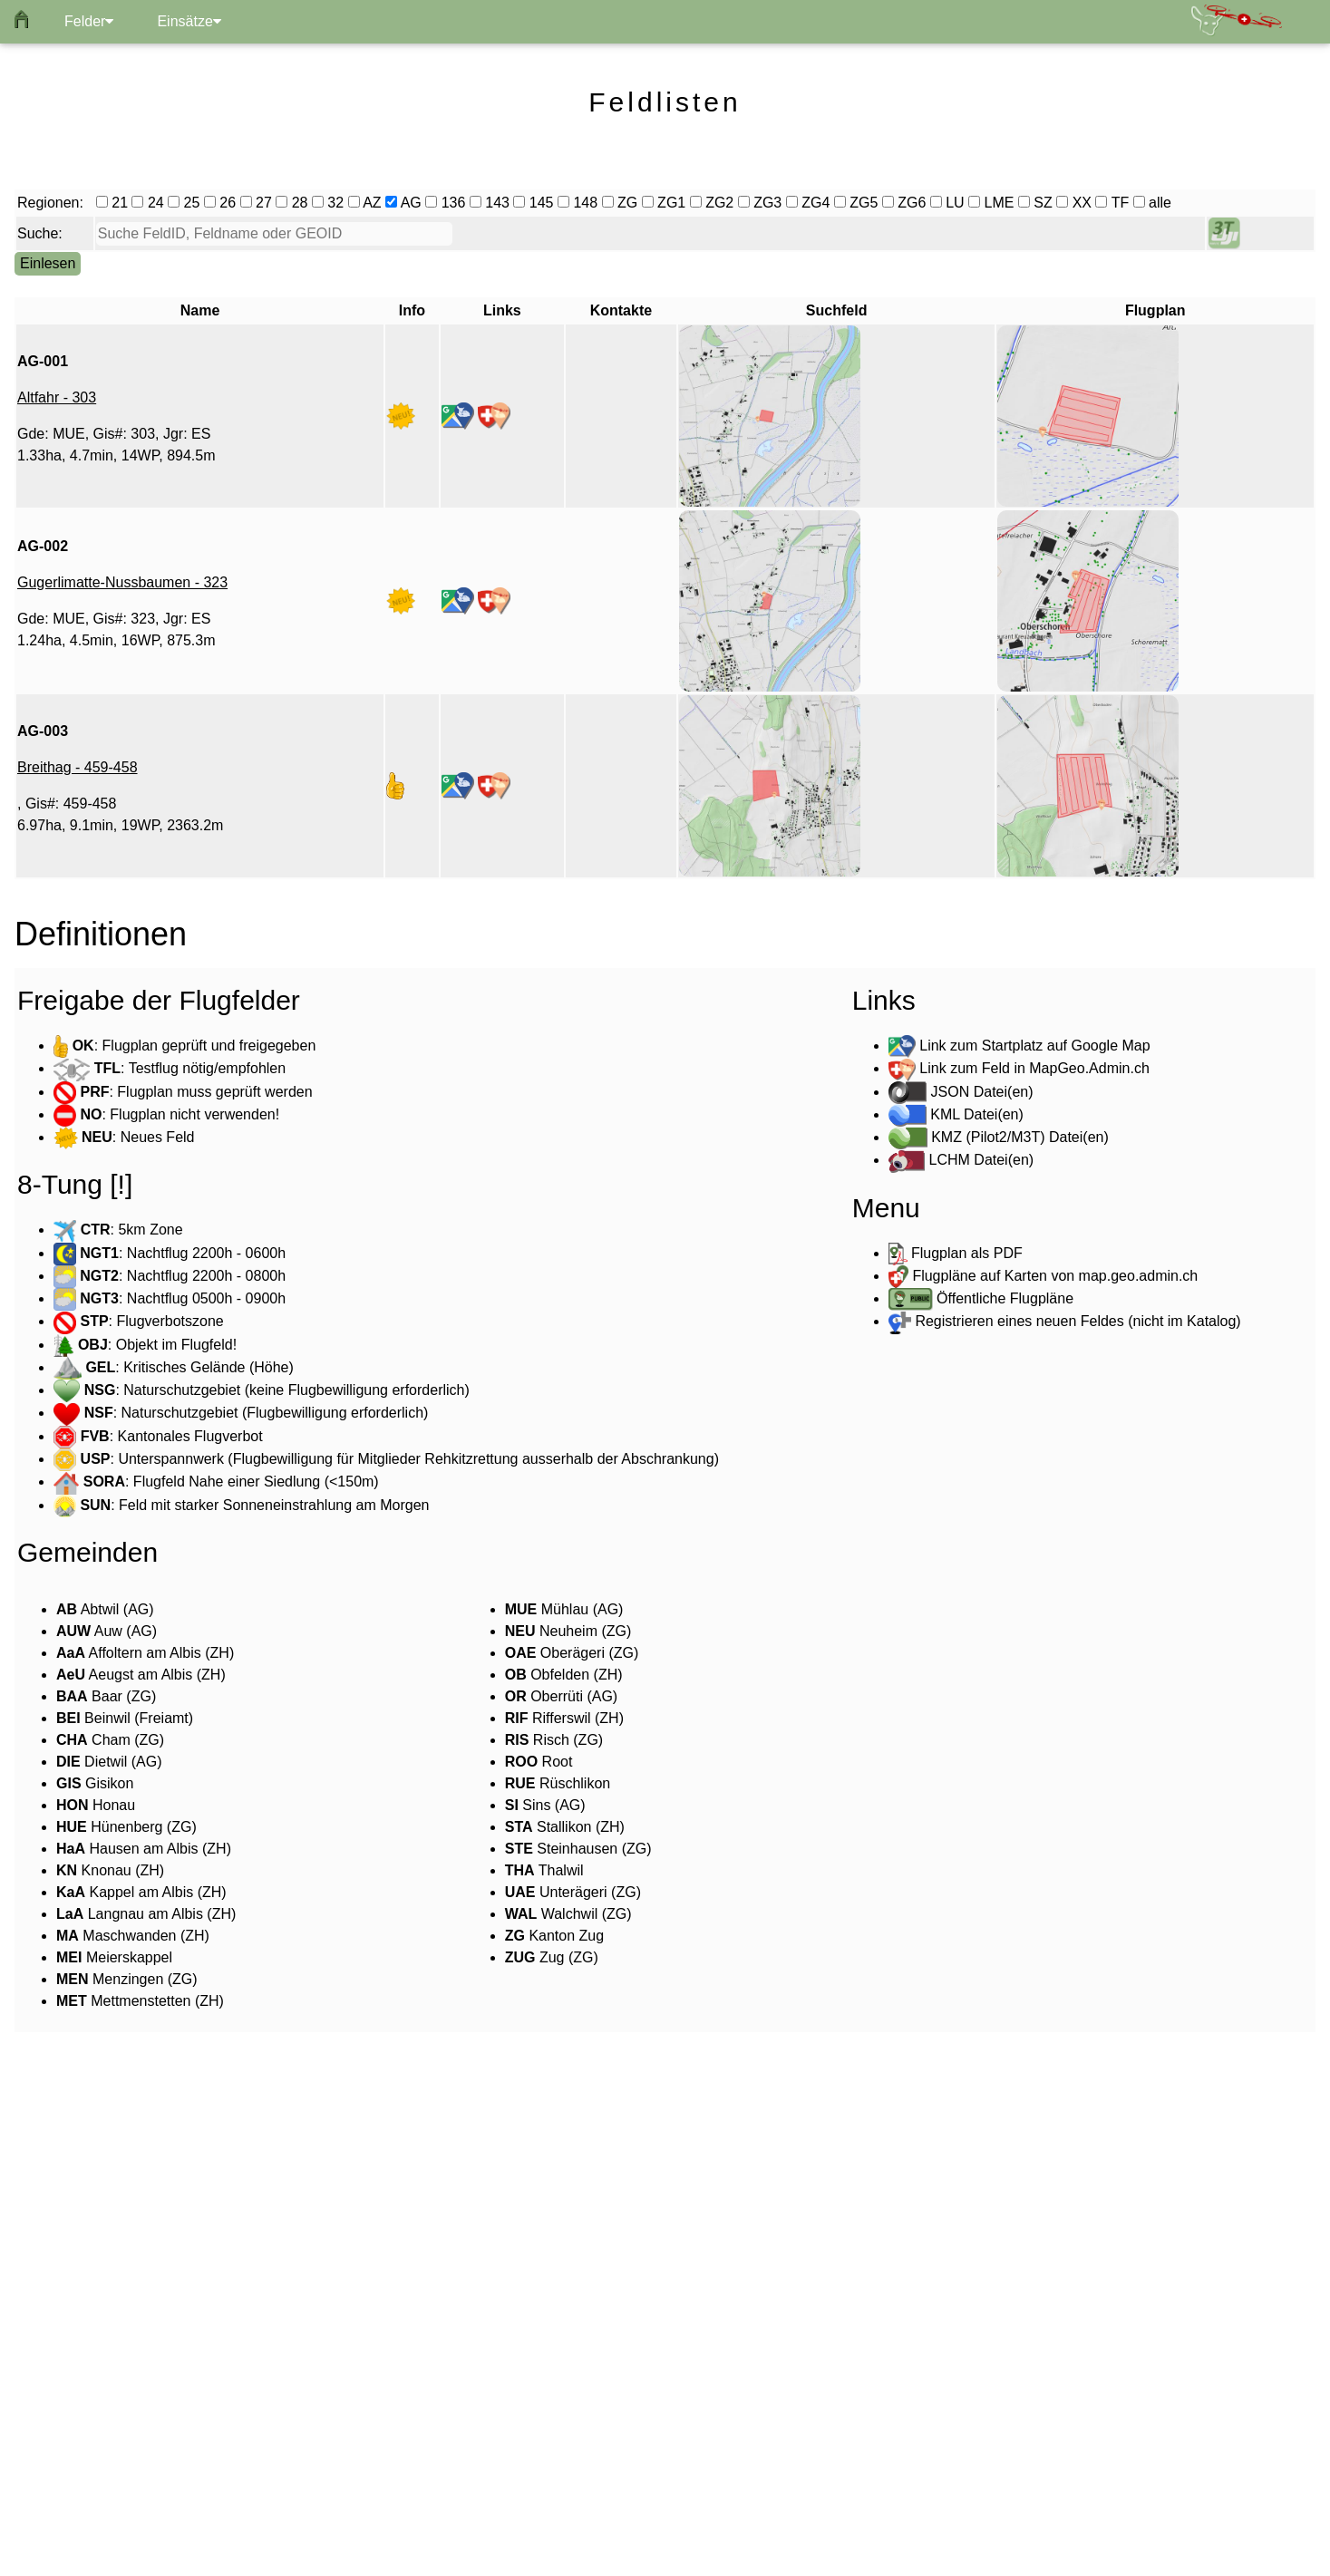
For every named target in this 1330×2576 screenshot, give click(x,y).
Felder (88, 21)
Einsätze (188, 21)
